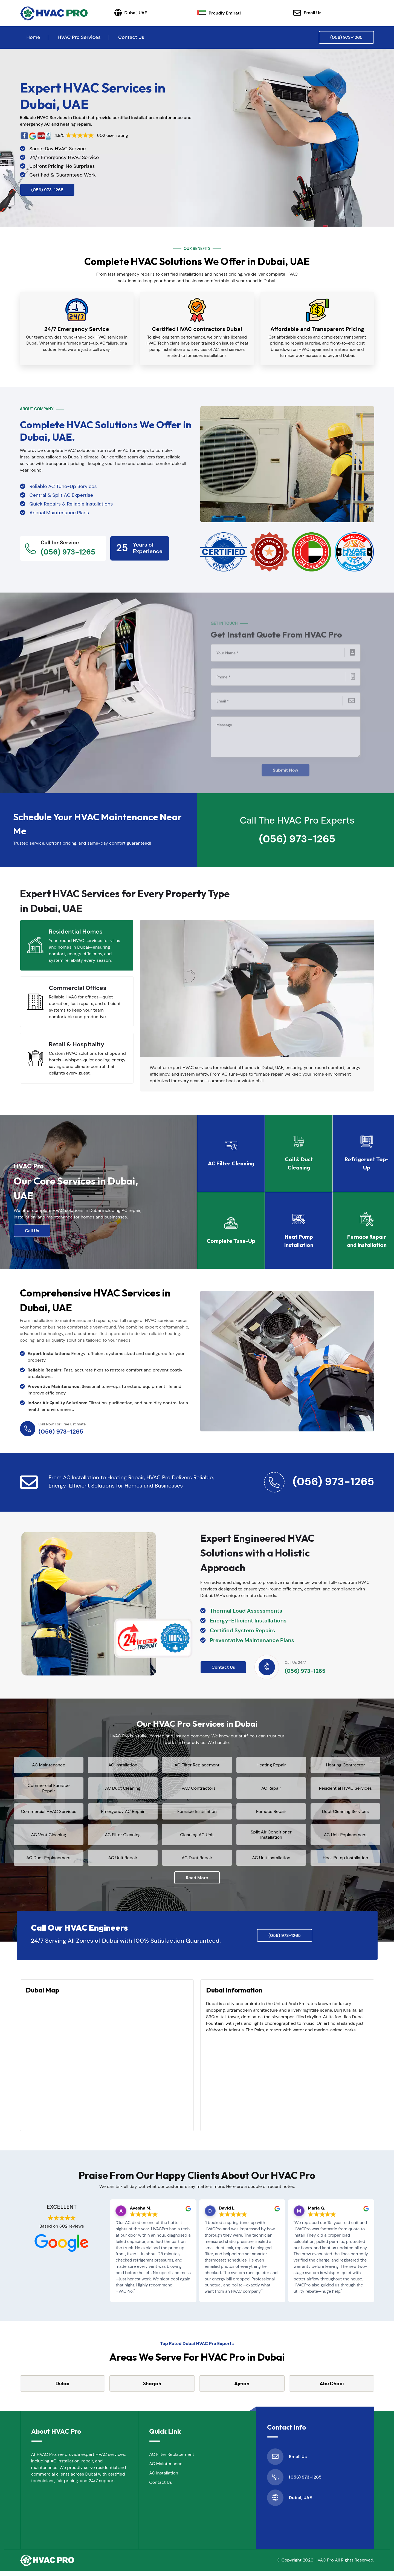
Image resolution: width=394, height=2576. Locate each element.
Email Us (307, 13)
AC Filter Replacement (197, 1764)
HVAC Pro (324, 2565)
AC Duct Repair (197, 1862)
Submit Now (285, 765)
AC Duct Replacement (48, 1862)
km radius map (107, 2067)
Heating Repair (271, 1764)
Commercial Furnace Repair (48, 1787)
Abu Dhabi (332, 2388)
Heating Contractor (345, 1764)
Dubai (62, 2388)
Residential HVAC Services (345, 1788)
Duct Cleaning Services (345, 1813)
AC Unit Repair (122, 1862)
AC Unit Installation (271, 1862)
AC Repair (271, 1788)
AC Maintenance (48, 1764)
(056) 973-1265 (346, 37)
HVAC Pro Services (79, 37)
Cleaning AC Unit (197, 1839)
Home (33, 37)
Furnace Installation (197, 1813)
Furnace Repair (271, 1813)
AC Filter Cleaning (123, 1839)
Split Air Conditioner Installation (271, 1839)
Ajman (241, 2388)
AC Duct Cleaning (122, 1788)
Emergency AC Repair (123, 1813)
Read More (197, 1882)
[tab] (77, 942)
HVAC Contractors (196, 1788)
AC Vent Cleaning (48, 1839)
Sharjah (152, 2388)
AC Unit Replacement (345, 1839)
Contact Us (131, 37)
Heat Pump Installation (345, 1862)
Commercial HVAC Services (48, 1813)
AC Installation (122, 1764)
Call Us (32, 1228)
